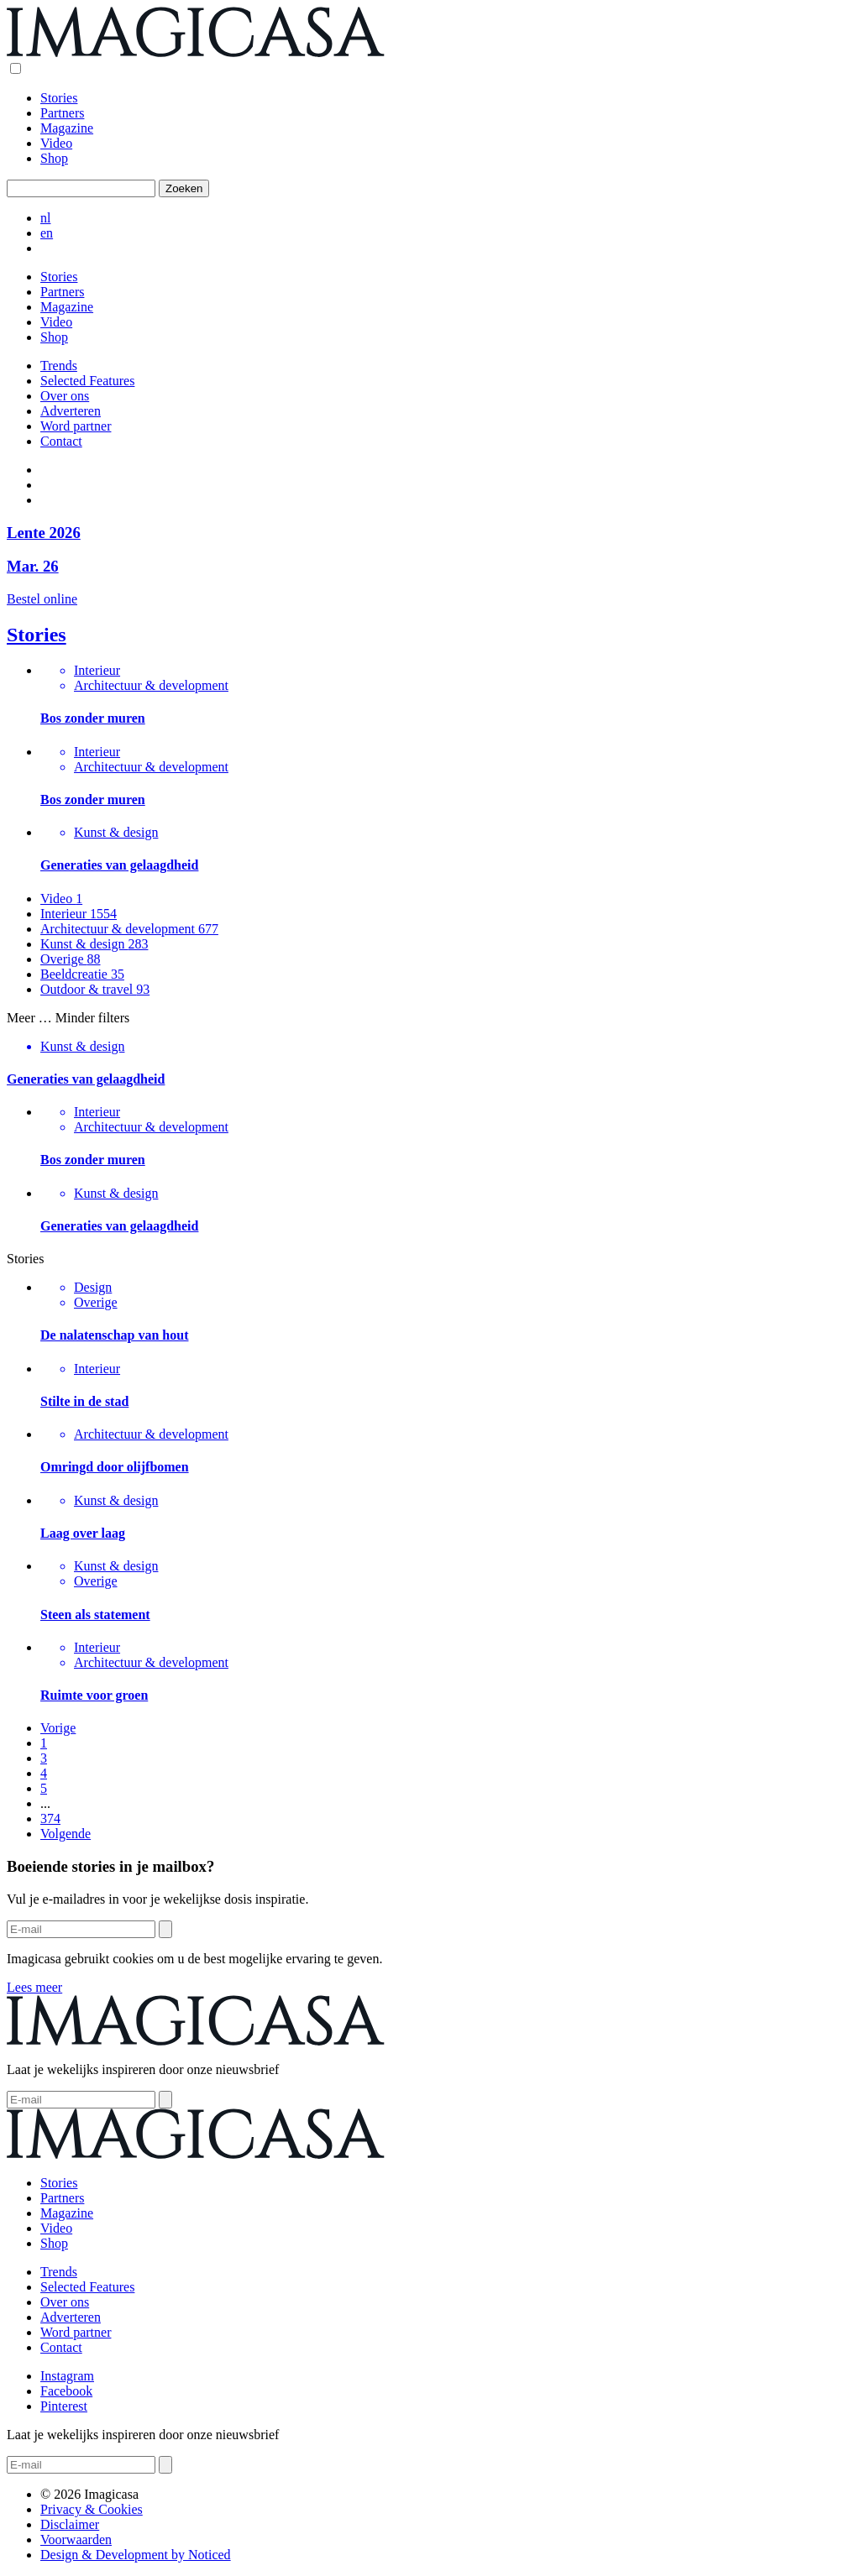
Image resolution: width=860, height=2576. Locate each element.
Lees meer (34, 1987)
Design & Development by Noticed (135, 2554)
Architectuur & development (129, 929)
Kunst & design (94, 944)
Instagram (67, 2376)
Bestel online (42, 599)
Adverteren (70, 411)
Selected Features (87, 381)
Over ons (64, 396)
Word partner (75, 426)
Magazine (66, 128)
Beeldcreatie (82, 974)
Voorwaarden (76, 2539)
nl (45, 218)
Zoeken (183, 188)
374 (50, 1818)
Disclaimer (69, 2524)
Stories (58, 98)
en (46, 233)
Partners (62, 113)
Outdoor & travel (94, 989)
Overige (70, 959)
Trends (58, 365)
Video (56, 143)
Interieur (78, 914)
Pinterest (63, 2406)
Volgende (65, 1833)
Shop (54, 158)
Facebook (66, 2391)
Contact (61, 441)
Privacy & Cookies (91, 2509)
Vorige (58, 1728)
